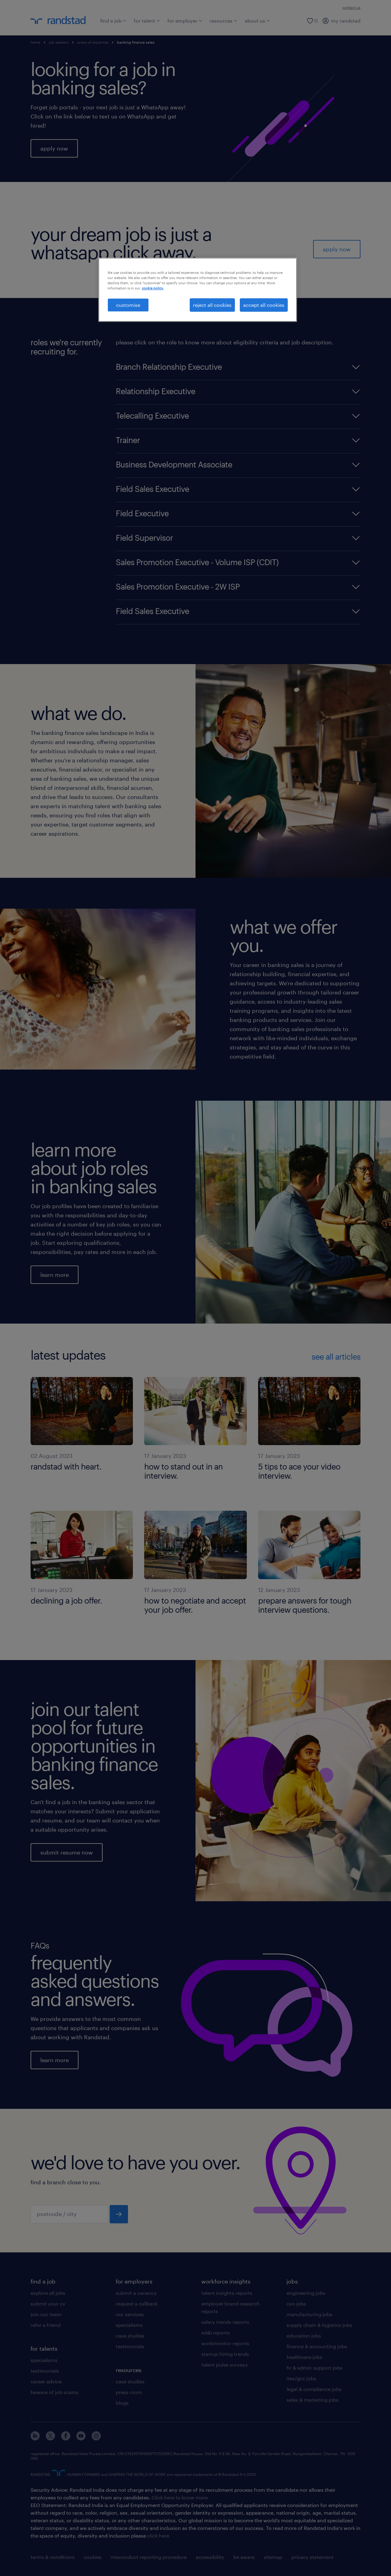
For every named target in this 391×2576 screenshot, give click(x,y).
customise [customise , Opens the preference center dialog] (128, 305)
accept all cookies (263, 305)
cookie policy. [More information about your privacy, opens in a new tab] (153, 288)
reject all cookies (212, 305)
